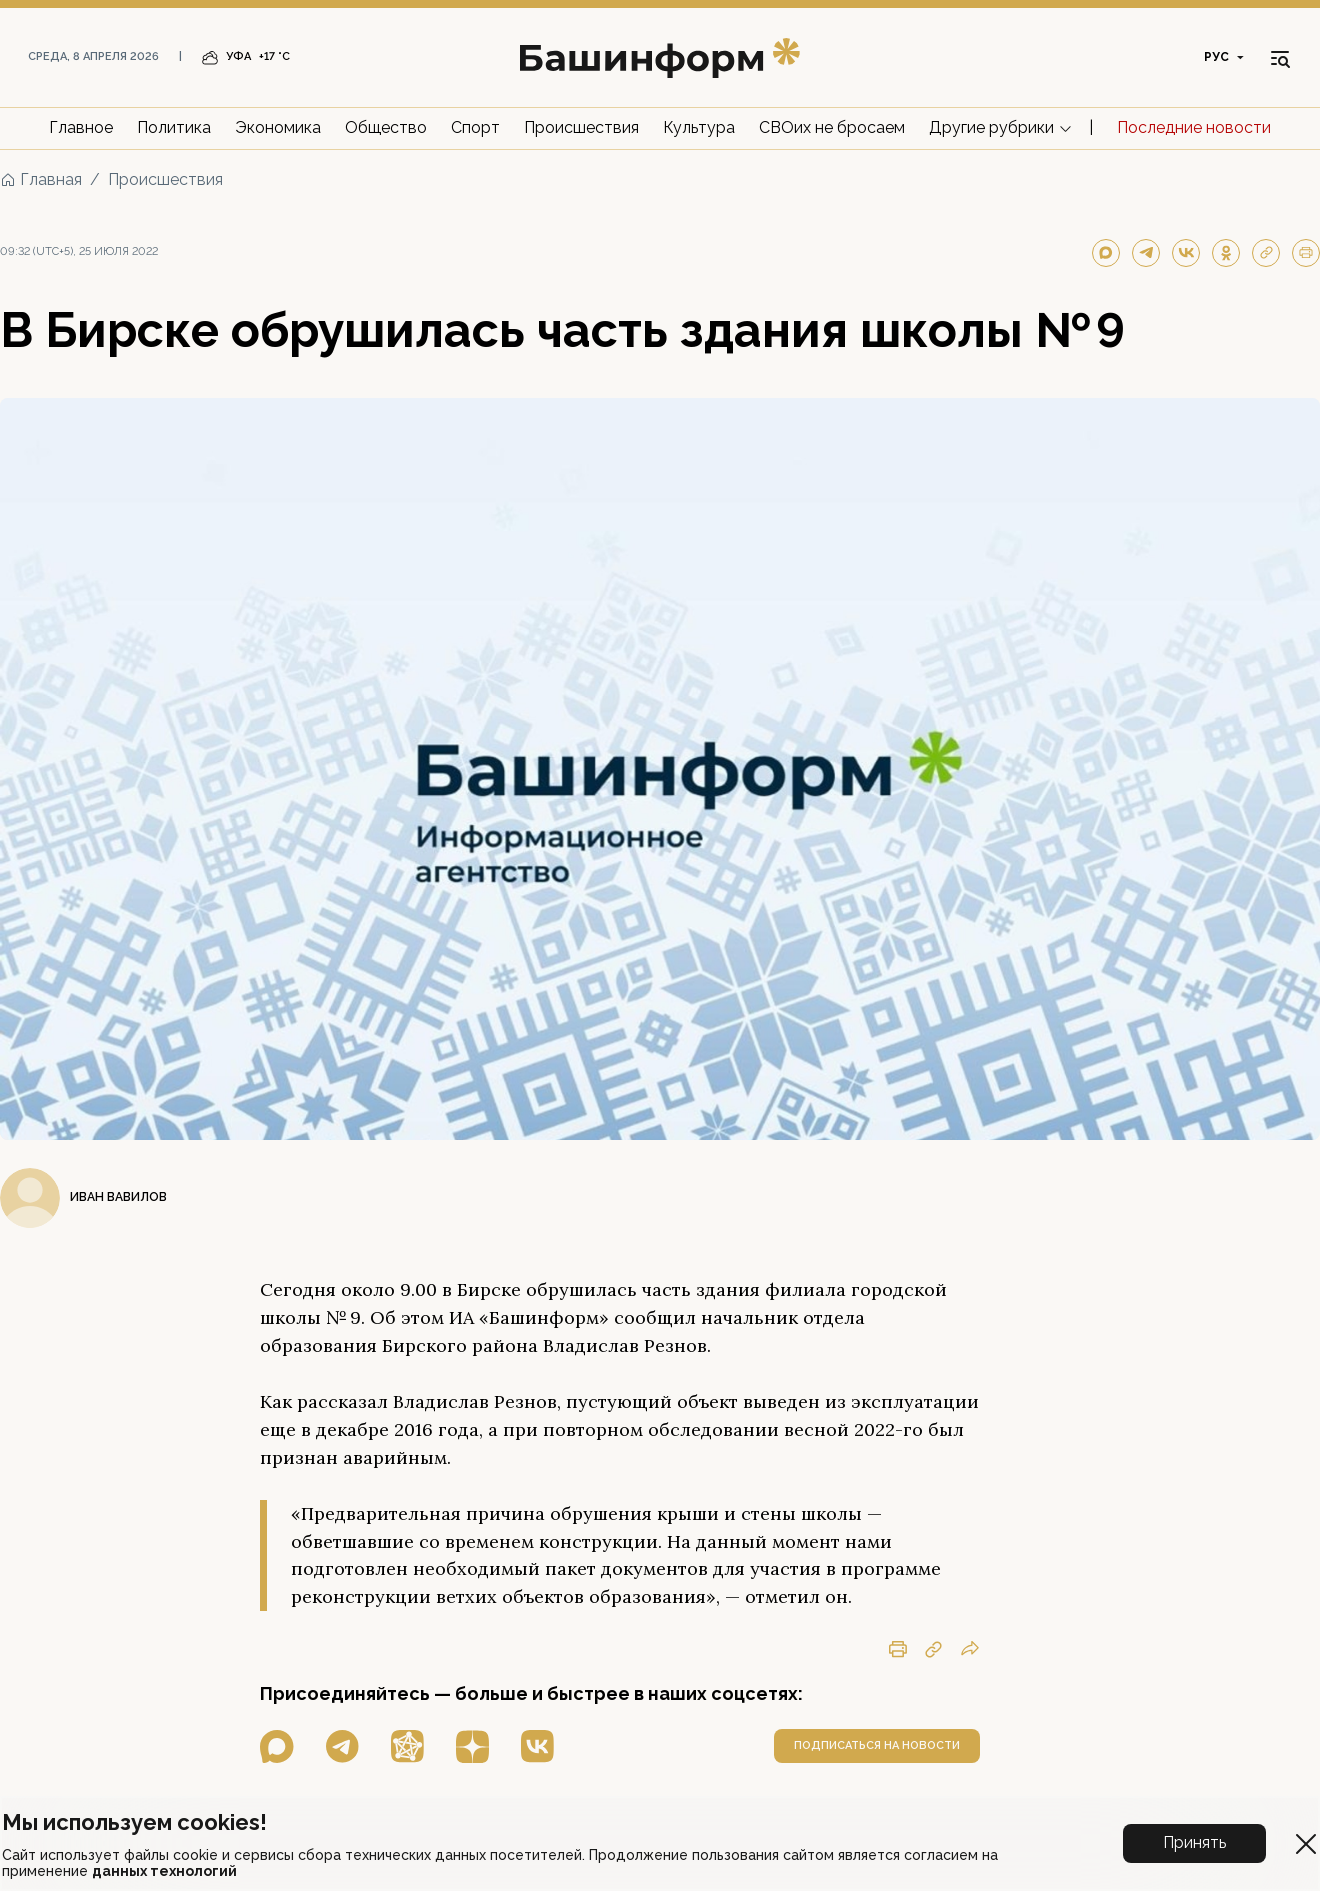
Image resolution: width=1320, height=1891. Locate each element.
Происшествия (581, 127)
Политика (174, 127)
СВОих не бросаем (832, 127)
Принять (1194, 1842)
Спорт (475, 127)
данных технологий (164, 1871)
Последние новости (1194, 127)
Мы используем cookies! (134, 1822)
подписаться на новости (877, 1745)
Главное (81, 127)
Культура (699, 127)
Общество (386, 127)
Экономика (278, 127)
